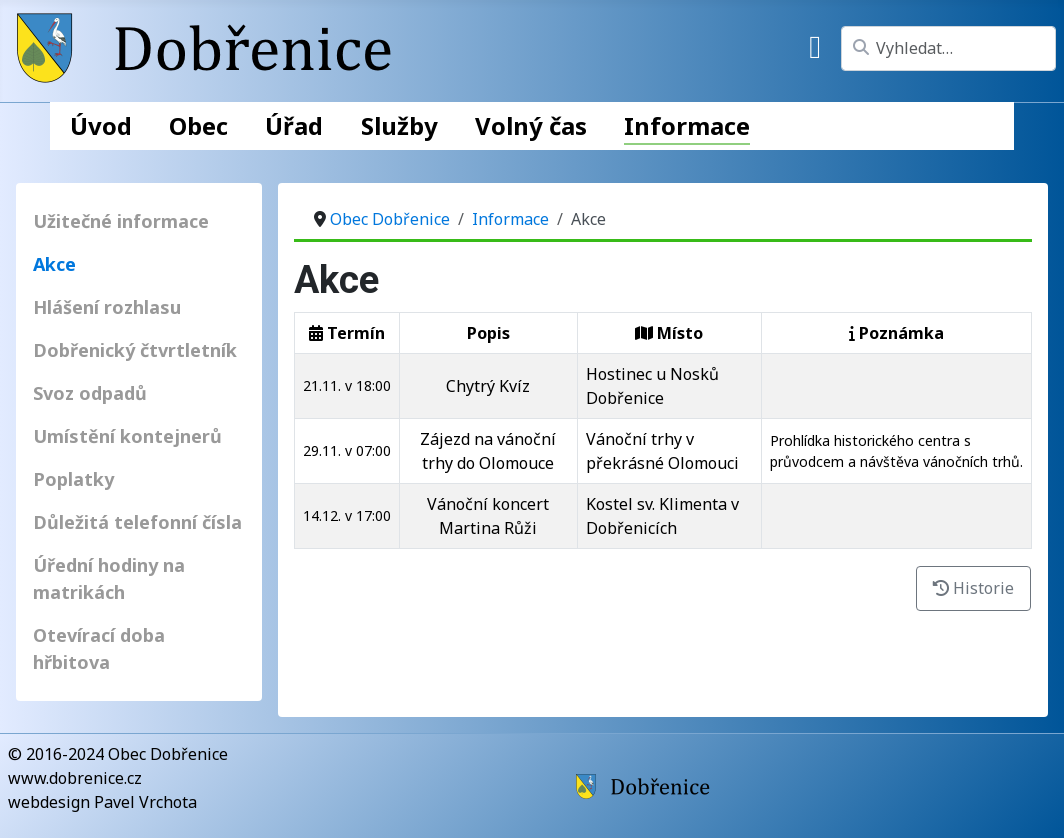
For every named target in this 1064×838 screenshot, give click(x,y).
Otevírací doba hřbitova (99, 648)
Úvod (101, 125)
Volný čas (531, 125)
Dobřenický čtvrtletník (135, 350)
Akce (54, 264)
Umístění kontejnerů (127, 436)
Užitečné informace (121, 221)
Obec (198, 125)
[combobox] (948, 48)
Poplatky (73, 479)
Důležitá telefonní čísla (137, 522)
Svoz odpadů (90, 393)
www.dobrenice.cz (75, 778)
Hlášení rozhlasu (107, 307)
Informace (687, 125)
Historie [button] (973, 588)
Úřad (294, 125)
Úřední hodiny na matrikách (109, 578)
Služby (399, 125)
